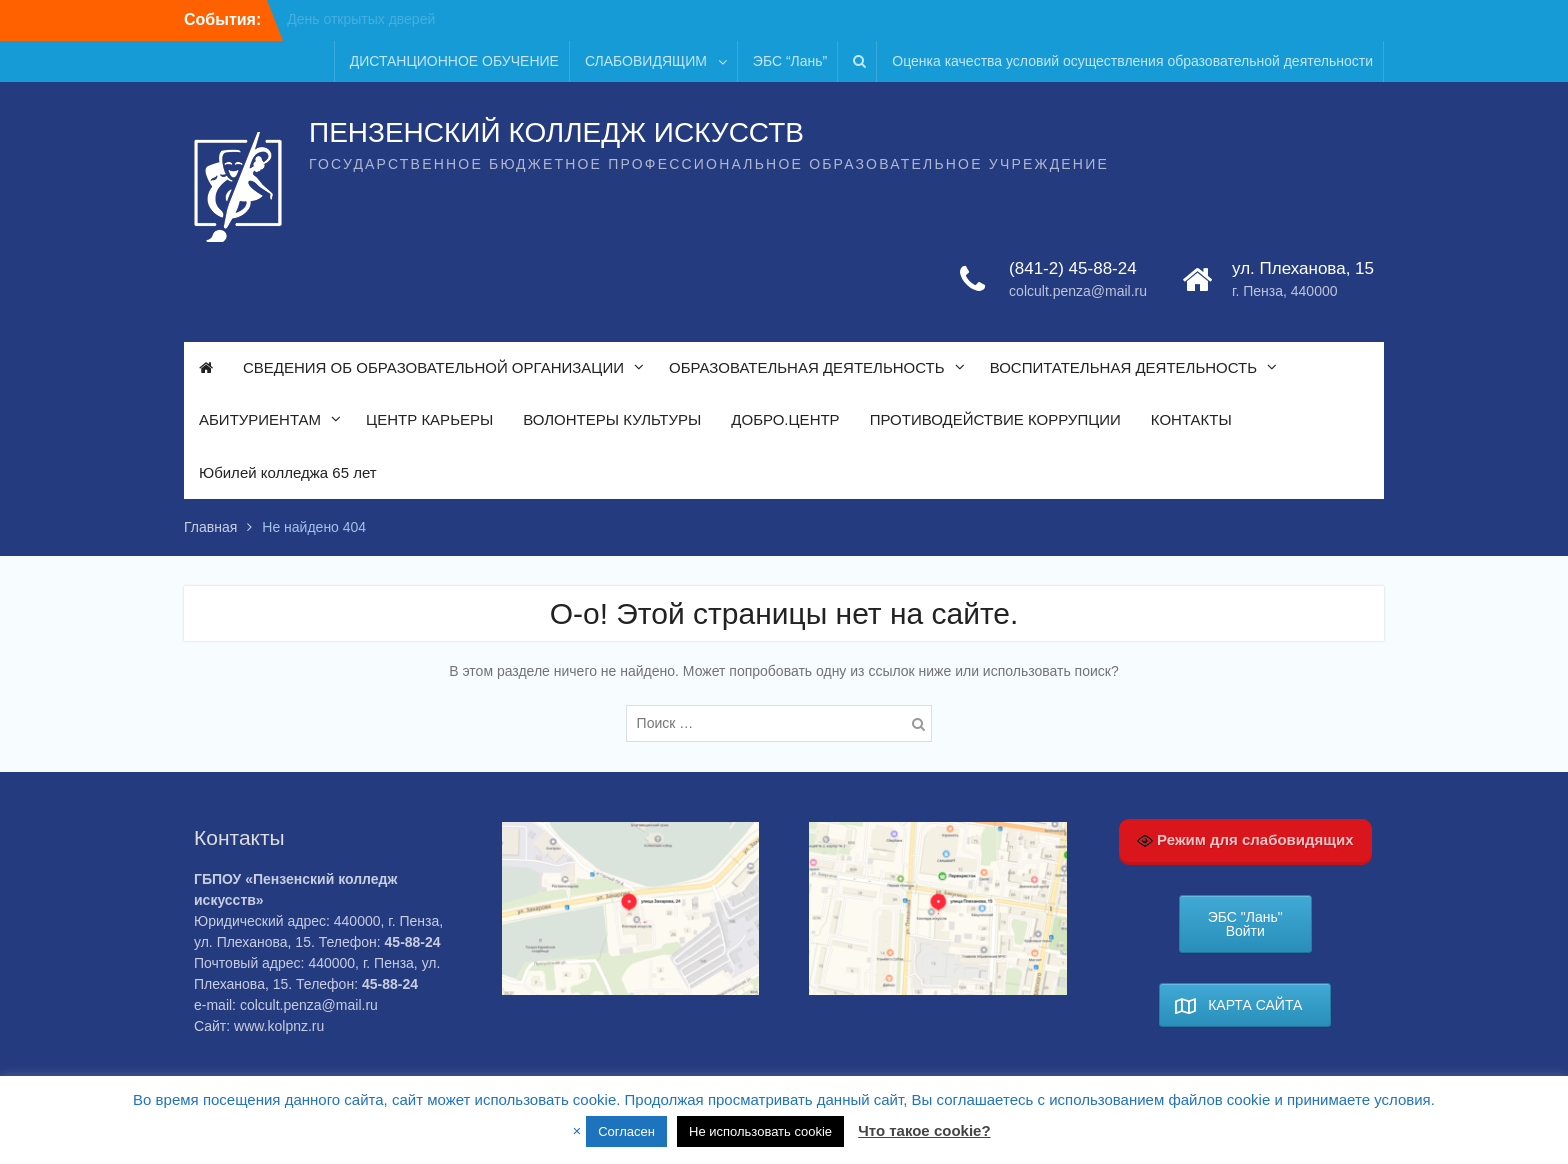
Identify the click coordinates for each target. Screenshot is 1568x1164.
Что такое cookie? (924, 1130)
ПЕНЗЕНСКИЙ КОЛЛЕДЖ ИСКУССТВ (556, 132)
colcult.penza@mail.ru (1078, 291)
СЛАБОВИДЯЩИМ (646, 61)
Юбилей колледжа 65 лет (288, 472)
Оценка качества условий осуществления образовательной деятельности (1132, 61)
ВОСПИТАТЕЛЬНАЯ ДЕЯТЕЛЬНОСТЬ (1123, 367)
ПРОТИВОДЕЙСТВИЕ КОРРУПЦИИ (995, 419)
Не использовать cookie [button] (760, 1131)
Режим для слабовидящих (1245, 840)
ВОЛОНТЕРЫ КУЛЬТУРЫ (612, 419)
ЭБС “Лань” (790, 61)
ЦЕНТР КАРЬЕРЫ (429, 419)
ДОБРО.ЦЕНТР (785, 419)
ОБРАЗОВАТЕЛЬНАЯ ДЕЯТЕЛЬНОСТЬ (807, 367)
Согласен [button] (626, 1131)
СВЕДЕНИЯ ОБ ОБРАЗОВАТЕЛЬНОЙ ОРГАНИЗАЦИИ (433, 367)
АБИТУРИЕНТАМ (260, 419)
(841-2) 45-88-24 (1073, 268)
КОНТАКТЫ (1191, 419)
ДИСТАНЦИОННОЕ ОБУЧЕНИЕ (454, 61)
